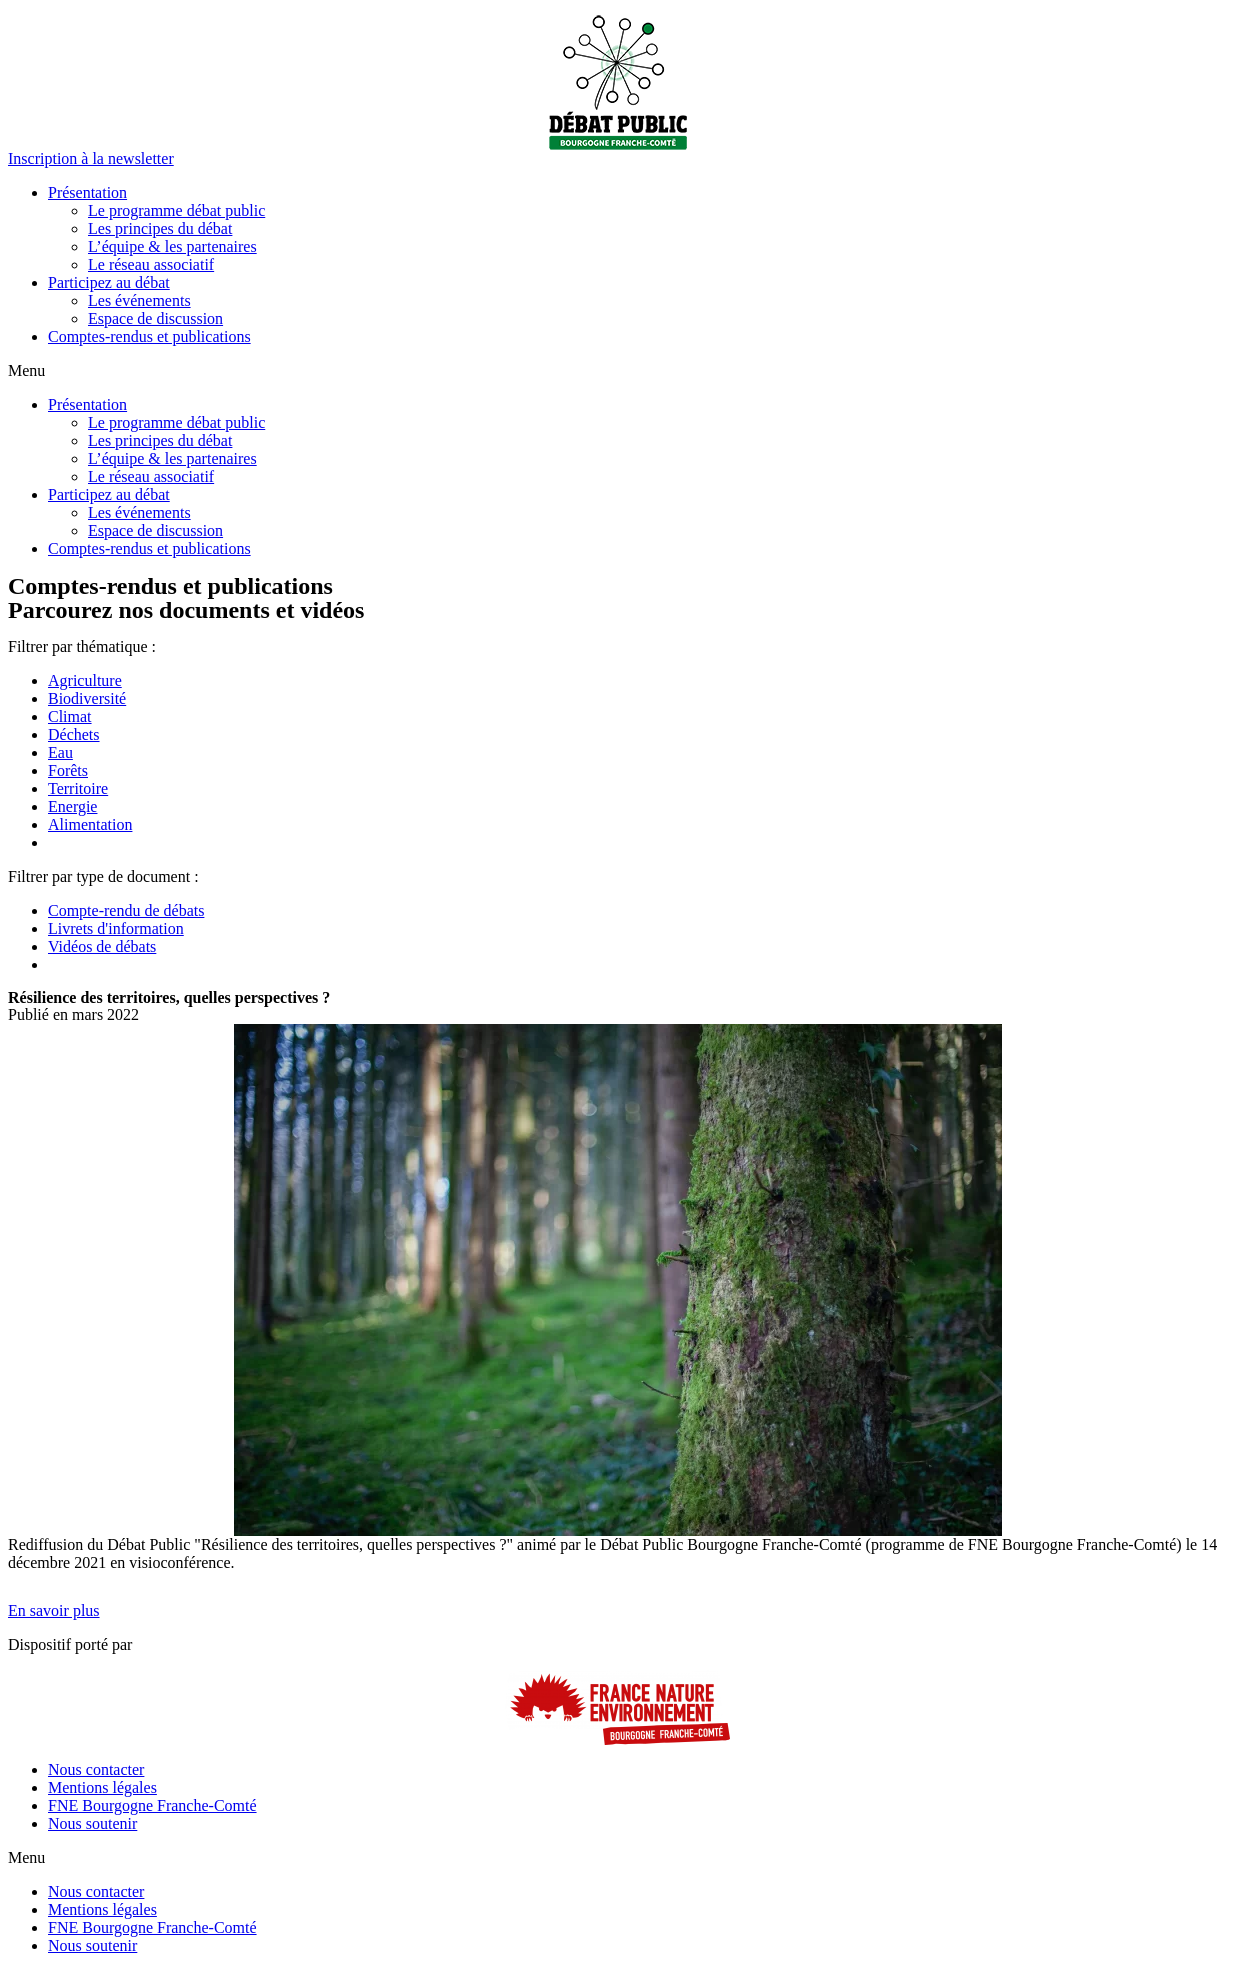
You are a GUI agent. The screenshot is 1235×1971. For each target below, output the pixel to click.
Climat (70, 716)
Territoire (78, 788)
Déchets (74, 734)
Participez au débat (109, 282)
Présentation (87, 192)
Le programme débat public (176, 210)
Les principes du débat (160, 228)
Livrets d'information (116, 928)
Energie (72, 806)
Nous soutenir (92, 1823)
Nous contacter (96, 1769)
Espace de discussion (155, 318)
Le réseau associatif (151, 264)
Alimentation (90, 824)
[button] (91, 158)
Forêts (68, 770)
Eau (60, 752)
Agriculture (85, 680)
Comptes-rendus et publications (149, 336)
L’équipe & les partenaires (172, 246)
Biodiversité (87, 698)
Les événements (139, 300)
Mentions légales (102, 1787)
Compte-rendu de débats (126, 910)
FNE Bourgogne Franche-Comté (152, 1805)
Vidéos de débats (102, 946)
